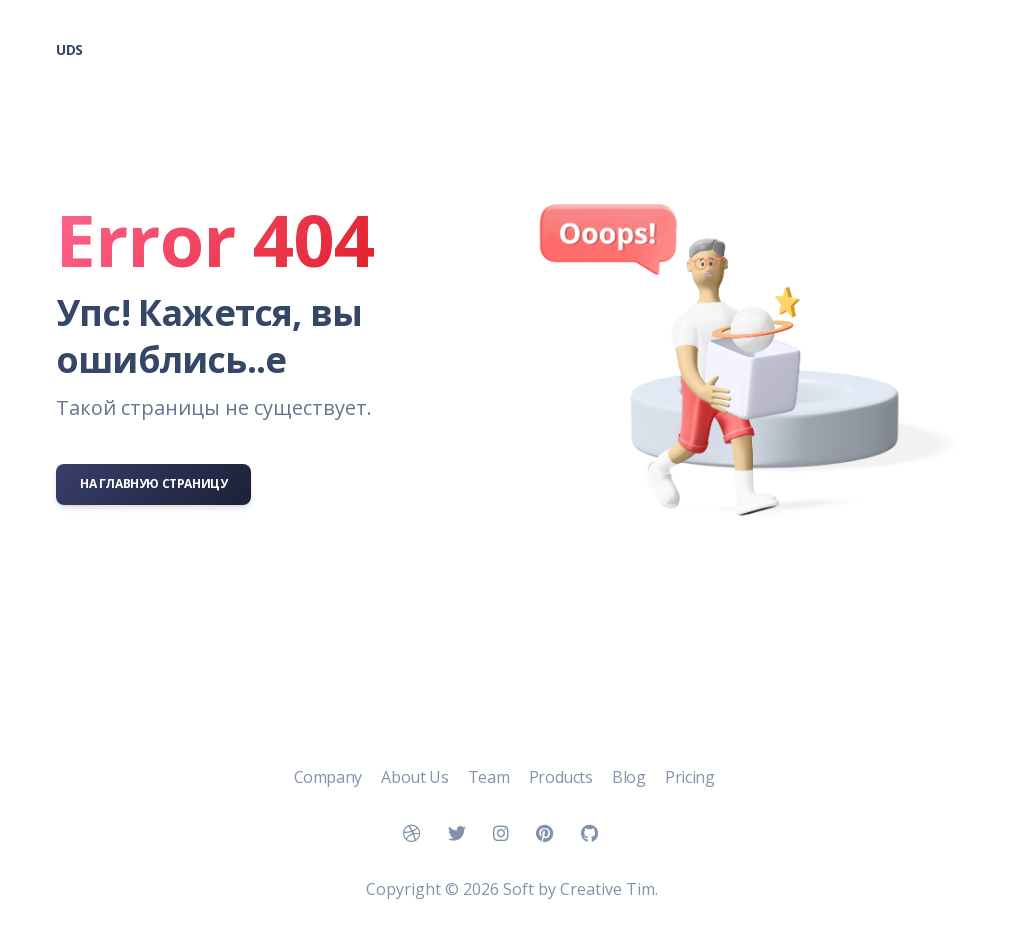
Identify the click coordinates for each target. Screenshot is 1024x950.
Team (490, 777)
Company (330, 777)
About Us (416, 777)
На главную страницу (153, 483)
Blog (630, 777)
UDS (69, 49)
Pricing (689, 777)
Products (562, 777)
